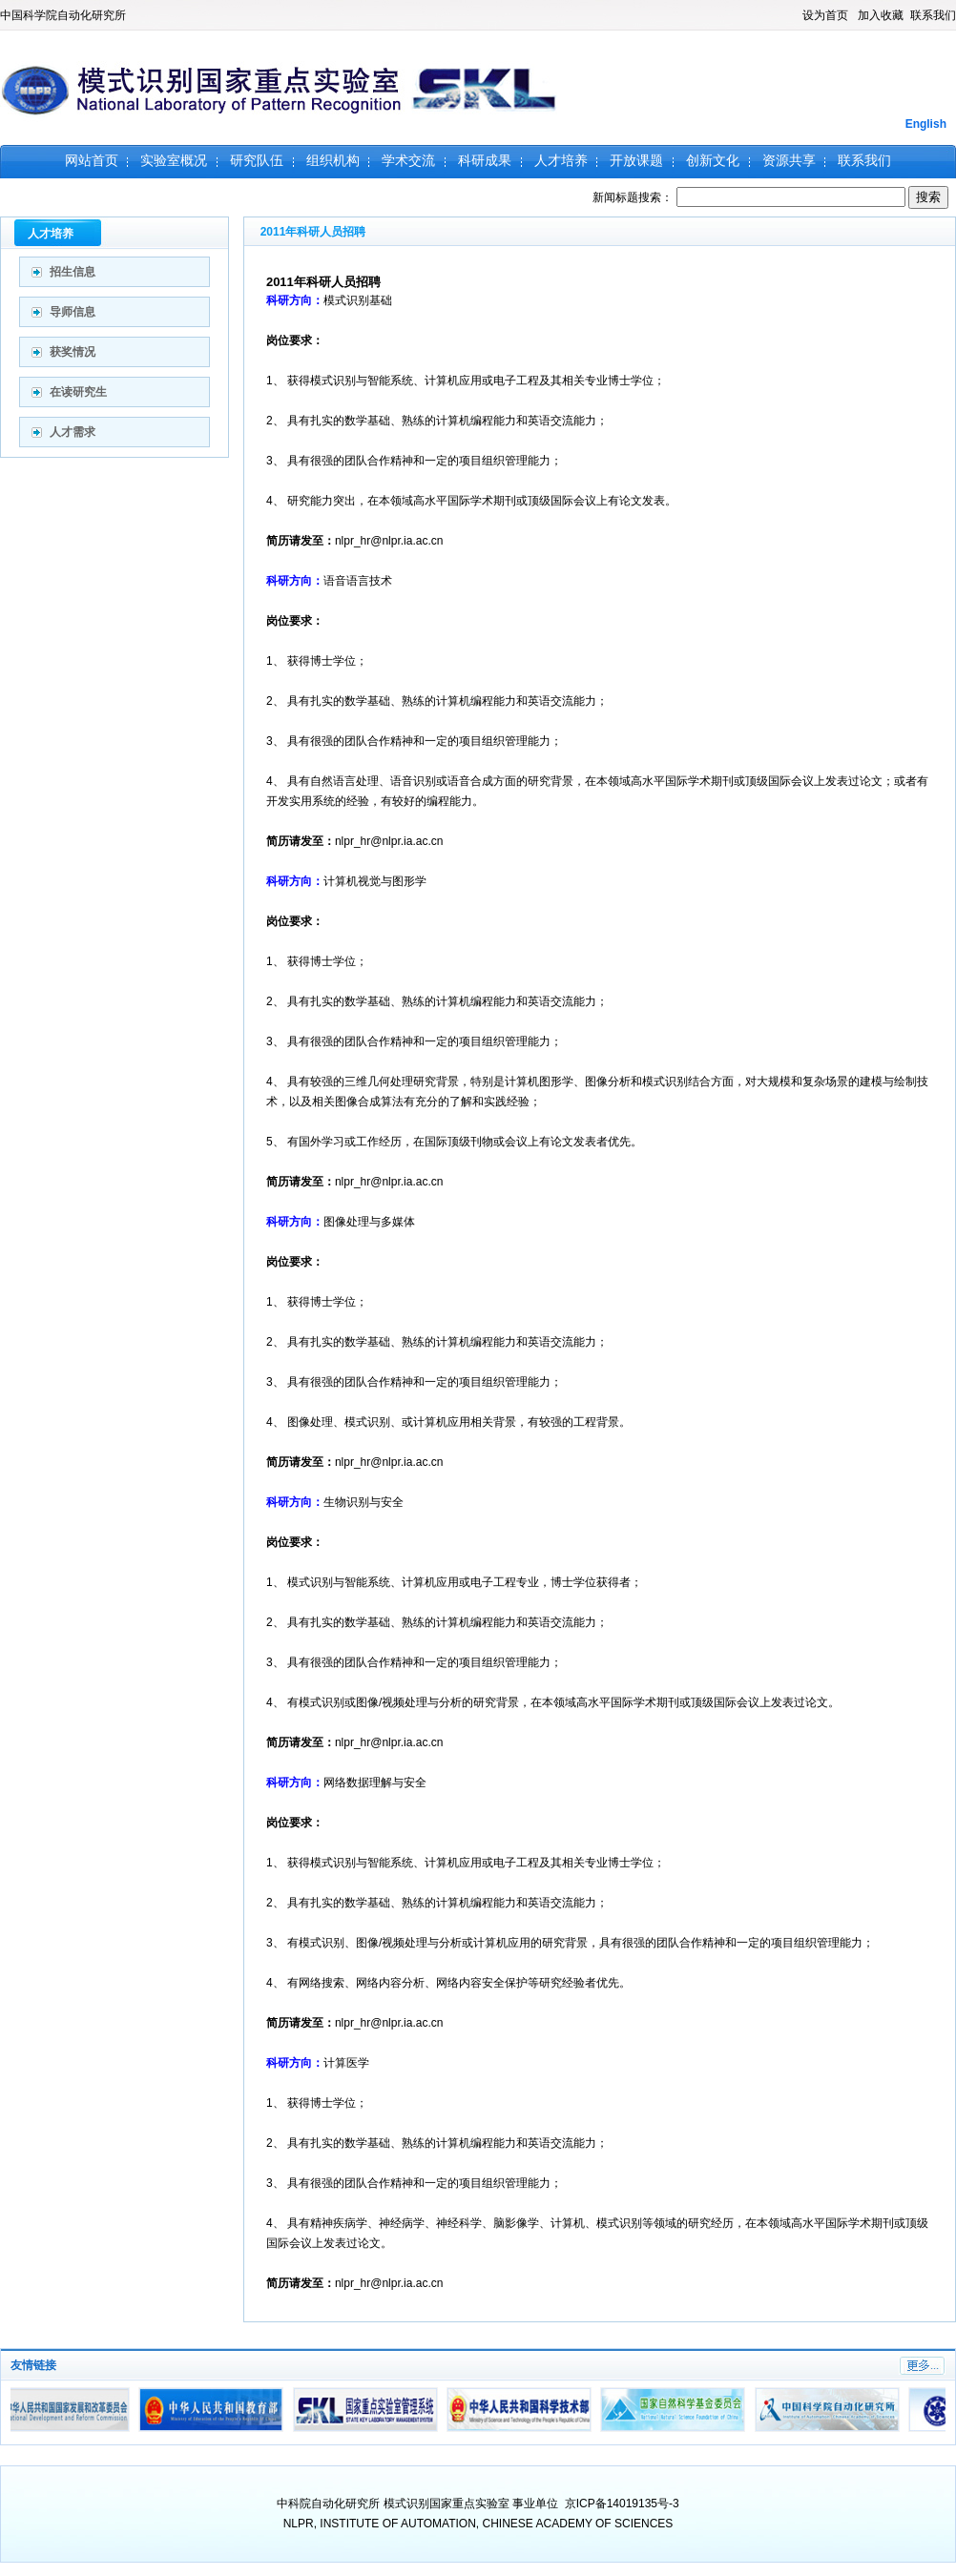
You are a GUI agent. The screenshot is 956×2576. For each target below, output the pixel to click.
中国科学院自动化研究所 (63, 15)
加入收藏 (881, 15)
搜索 (928, 197)
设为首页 (825, 15)
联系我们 (933, 15)
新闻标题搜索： (750, 197)
